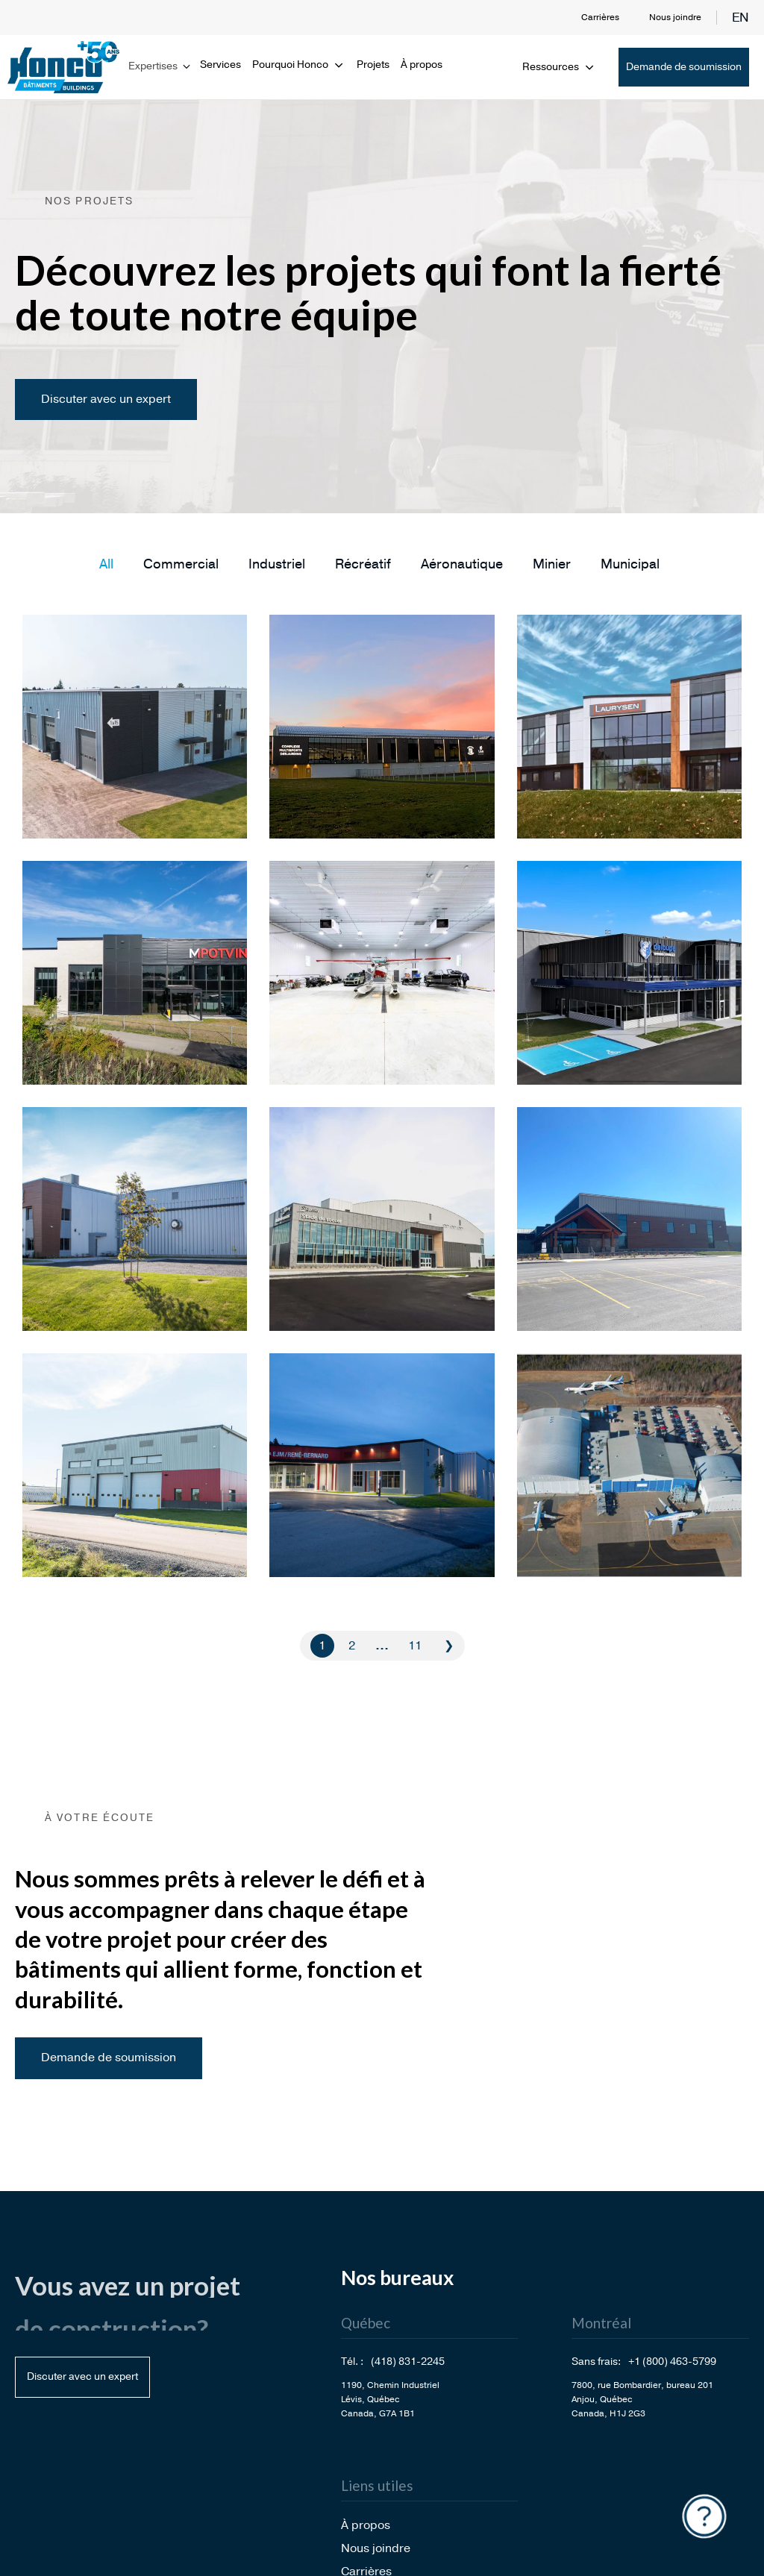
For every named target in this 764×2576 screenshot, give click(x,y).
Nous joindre (675, 17)
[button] (106, 564)
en (740, 17)
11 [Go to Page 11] (415, 1646)
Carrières (600, 17)
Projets (373, 64)
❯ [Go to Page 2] (449, 1646)
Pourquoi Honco (298, 64)
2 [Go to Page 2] (351, 1646)
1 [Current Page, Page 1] (322, 1646)
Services (220, 64)
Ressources (559, 67)
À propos (421, 64)
